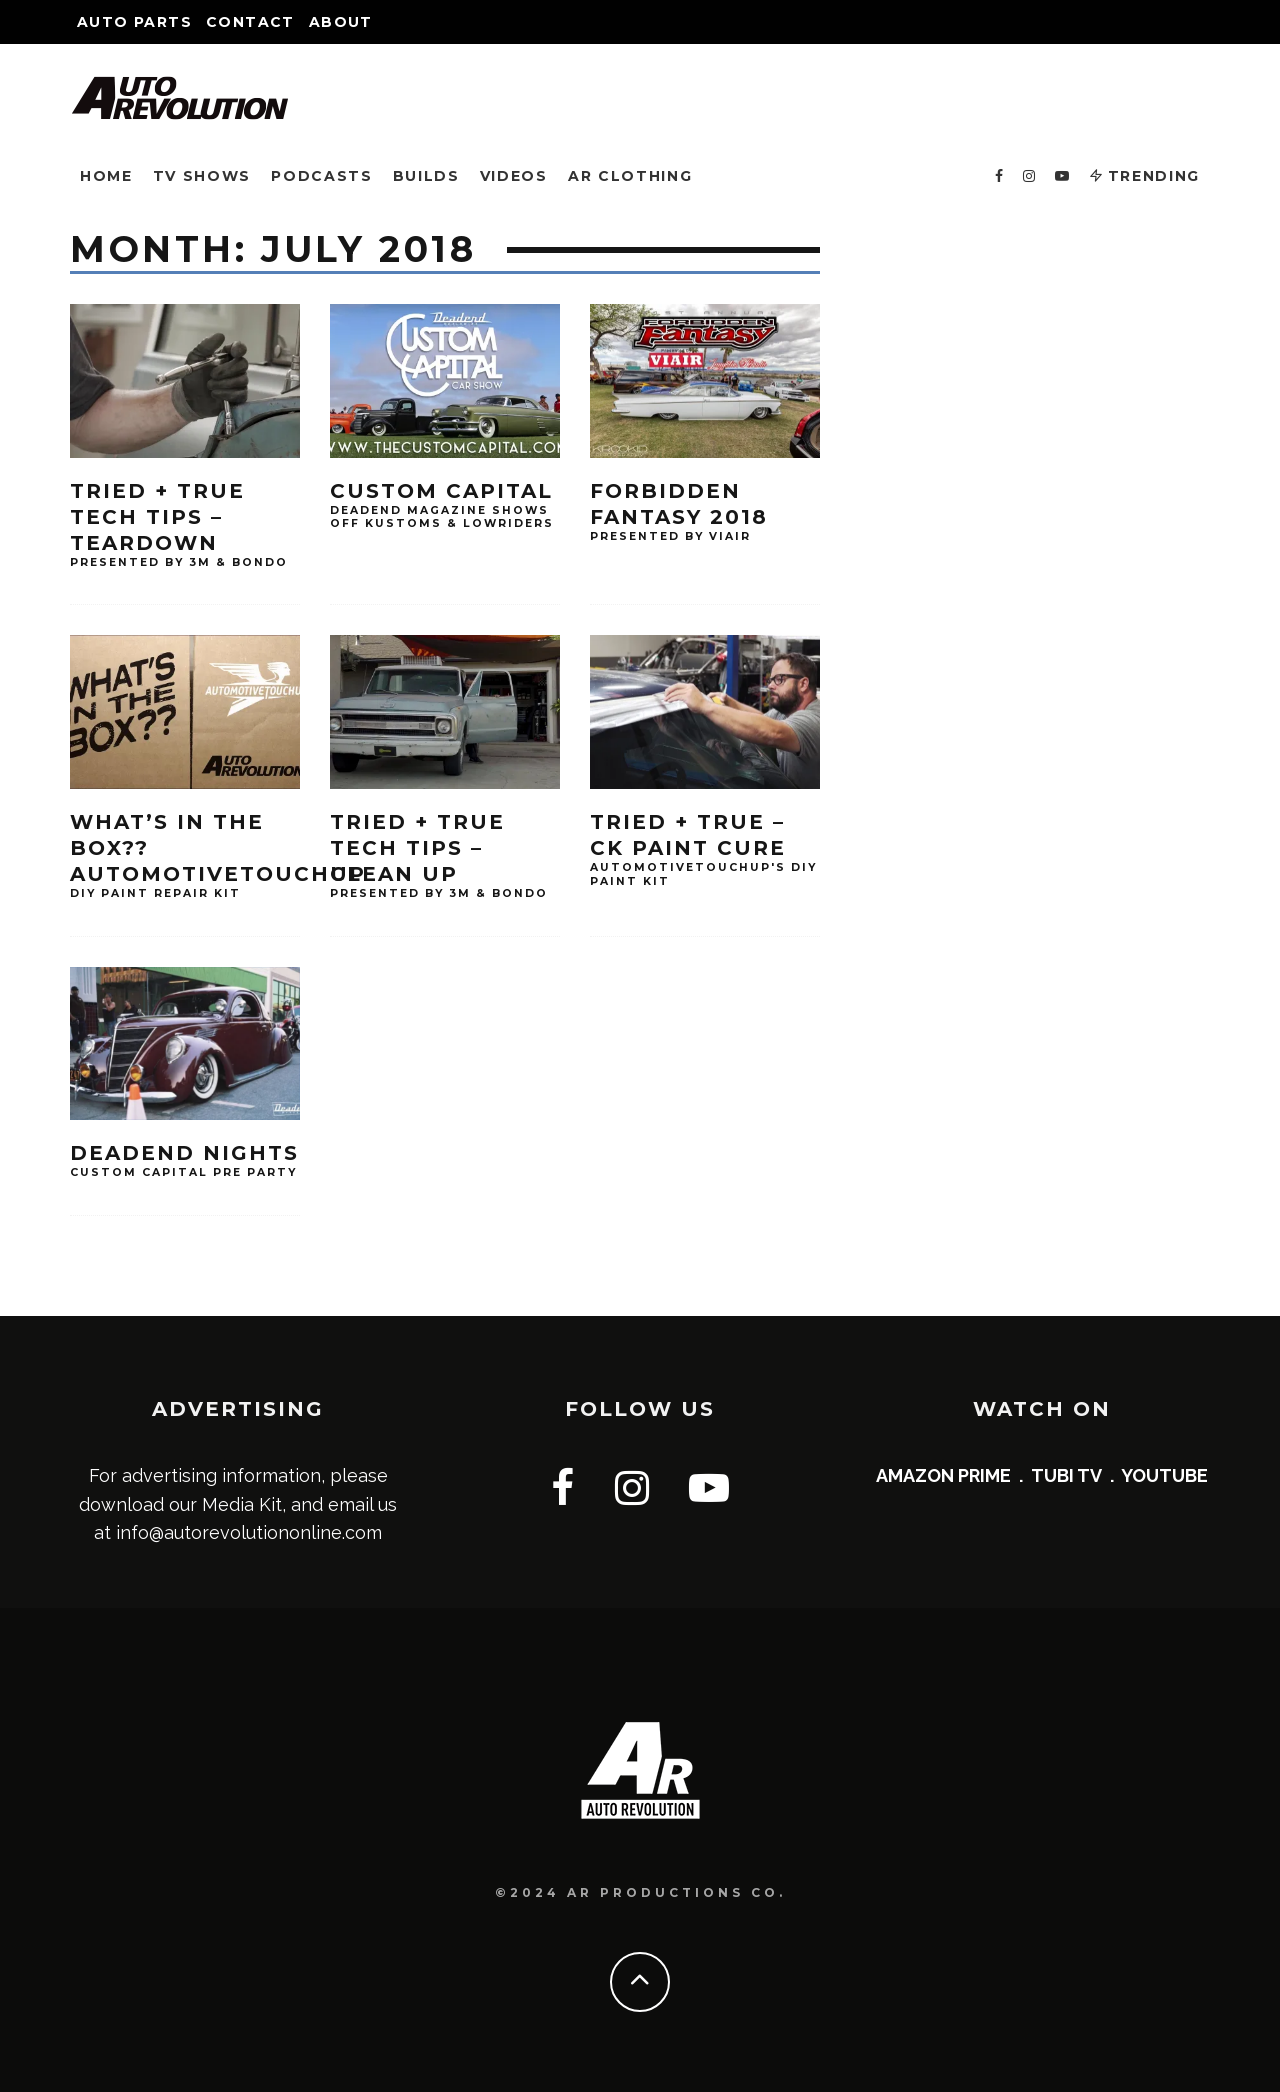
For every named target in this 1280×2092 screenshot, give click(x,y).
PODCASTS (321, 176)
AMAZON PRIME (943, 1475)
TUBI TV (1066, 1475)
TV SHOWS (202, 176)
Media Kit (242, 1504)
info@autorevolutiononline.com (249, 1532)
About (341, 22)
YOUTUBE (1164, 1475)
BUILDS (426, 176)
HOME (106, 176)
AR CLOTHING (630, 176)
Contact (250, 22)
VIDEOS (514, 176)
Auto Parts (134, 22)
